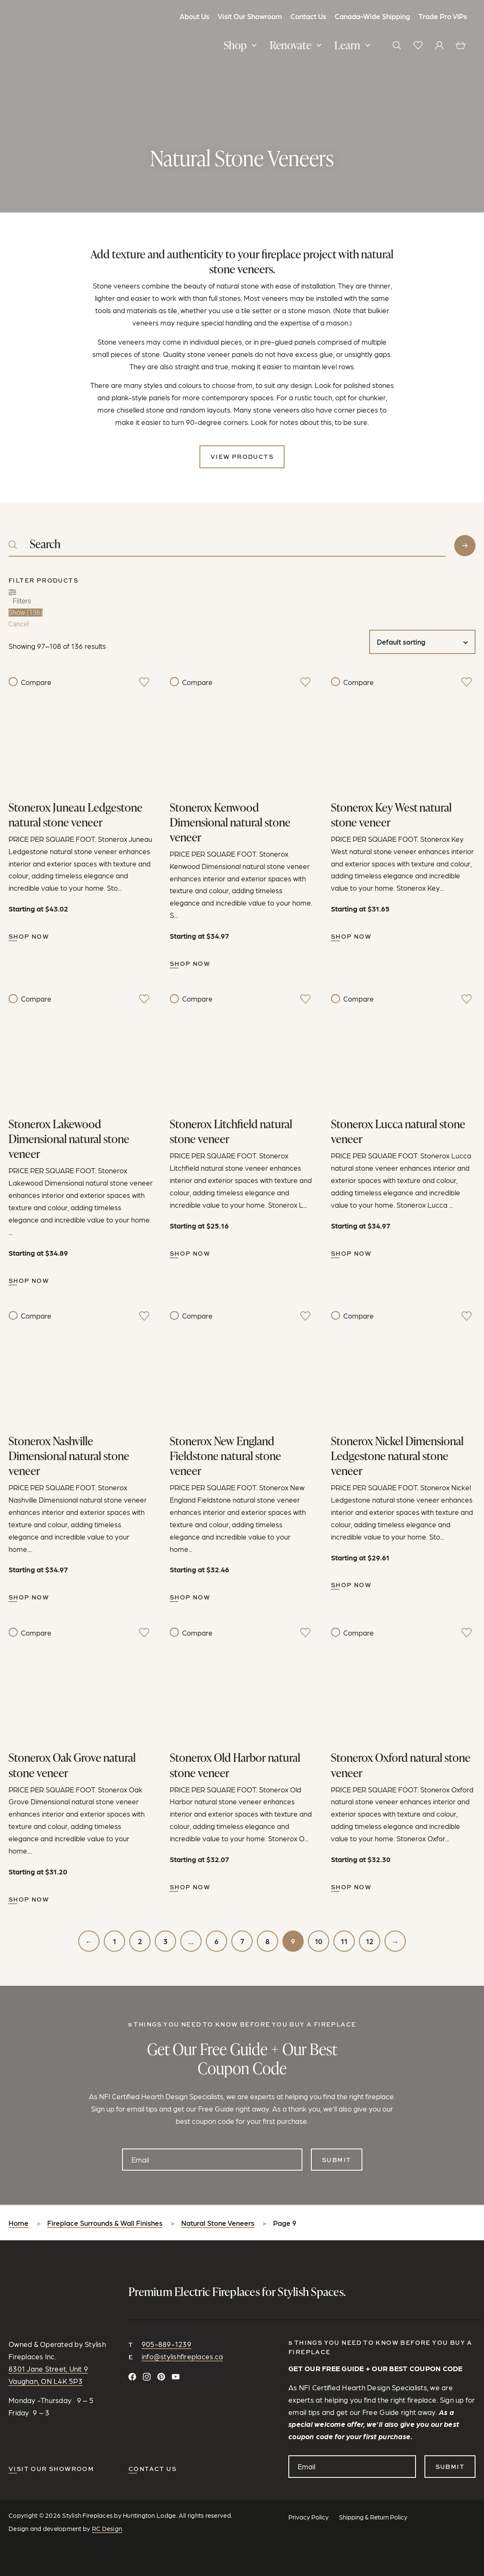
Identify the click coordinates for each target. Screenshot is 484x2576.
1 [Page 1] (114, 1941)
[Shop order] (422, 642)
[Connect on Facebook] (132, 2376)
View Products (242, 457)
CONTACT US (152, 2469)
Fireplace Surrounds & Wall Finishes (104, 2223)
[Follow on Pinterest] (161, 2376)
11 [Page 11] (344, 1941)
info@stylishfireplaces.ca (182, 2356)
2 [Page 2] (140, 1941)
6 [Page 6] (216, 1941)
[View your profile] (439, 45)
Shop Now (29, 936)
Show (26, 613)
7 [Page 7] (242, 1941)
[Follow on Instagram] (147, 2376)
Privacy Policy (308, 2517)
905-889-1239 (166, 2344)
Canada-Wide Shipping (372, 16)
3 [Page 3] (165, 1941)
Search (464, 545)
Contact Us (308, 16)
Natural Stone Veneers (217, 2223)
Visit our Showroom (51, 2469)
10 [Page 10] (318, 1941)
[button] (241, 46)
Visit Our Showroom (250, 16)
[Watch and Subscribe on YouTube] (175, 2376)
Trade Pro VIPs (443, 16)
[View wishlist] (418, 45)
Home (18, 2223)
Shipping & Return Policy (373, 2517)
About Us (194, 16)
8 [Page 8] (267, 1941)
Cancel (19, 624)
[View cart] (460, 45)
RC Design (107, 2528)
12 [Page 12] (369, 1941)
